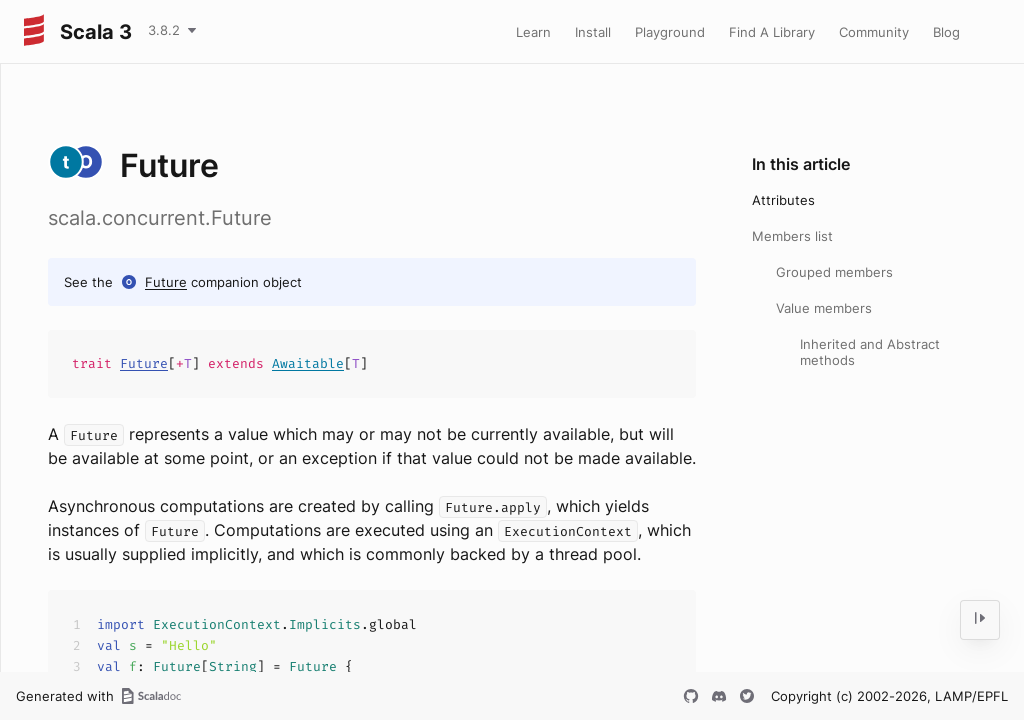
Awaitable (308, 363)
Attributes (783, 200)
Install (593, 32)
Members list (792, 236)
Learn (533, 32)
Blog (946, 32)
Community (874, 32)
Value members (824, 308)
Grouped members (834, 272)
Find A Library (772, 32)
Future (166, 282)
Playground (670, 32)
